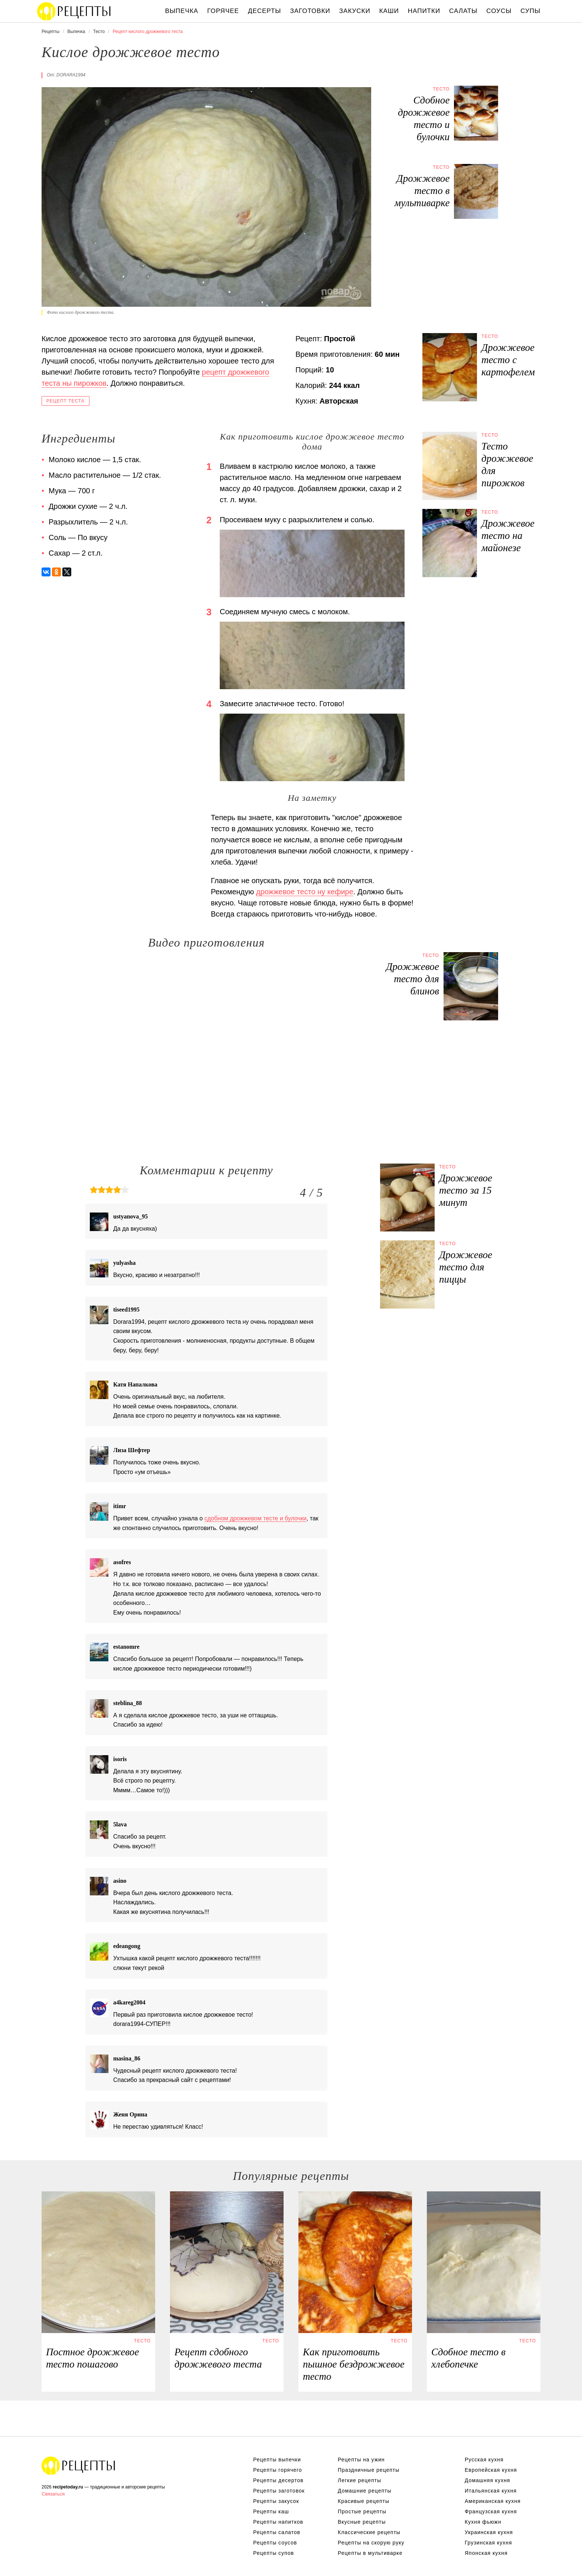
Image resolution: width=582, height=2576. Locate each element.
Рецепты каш (271, 2511)
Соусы (498, 10)
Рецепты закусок (276, 2501)
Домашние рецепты (365, 2491)
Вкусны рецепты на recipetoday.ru (74, 11)
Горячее (223, 10)
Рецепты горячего (277, 2470)
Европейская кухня (491, 2470)
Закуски (354, 10)
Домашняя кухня (487, 2480)
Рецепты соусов (275, 2543)
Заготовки (310, 10)
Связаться (53, 2494)
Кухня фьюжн (483, 2522)
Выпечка (182, 10)
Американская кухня (493, 2501)
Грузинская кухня (488, 2543)
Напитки (424, 10)
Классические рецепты (369, 2532)
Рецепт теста (65, 401)
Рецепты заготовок (279, 2491)
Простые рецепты (362, 2511)
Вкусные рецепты (362, 2522)
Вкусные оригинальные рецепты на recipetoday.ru (79, 2465)
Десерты (264, 10)
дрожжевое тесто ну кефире (304, 892)
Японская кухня (486, 2553)
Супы (530, 10)
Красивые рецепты (363, 2501)
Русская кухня (484, 2460)
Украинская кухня (489, 2532)
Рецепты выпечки (277, 2460)
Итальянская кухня (491, 2491)
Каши (389, 10)
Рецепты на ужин (361, 2460)
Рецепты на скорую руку (371, 2543)
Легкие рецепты (359, 2480)
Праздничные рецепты (368, 2470)
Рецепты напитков (278, 2522)
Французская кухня (491, 2511)
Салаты (463, 10)
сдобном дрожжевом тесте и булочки (256, 1518)
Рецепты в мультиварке (370, 2553)
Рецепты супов (273, 2553)
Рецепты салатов (276, 2532)
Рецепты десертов (278, 2480)
